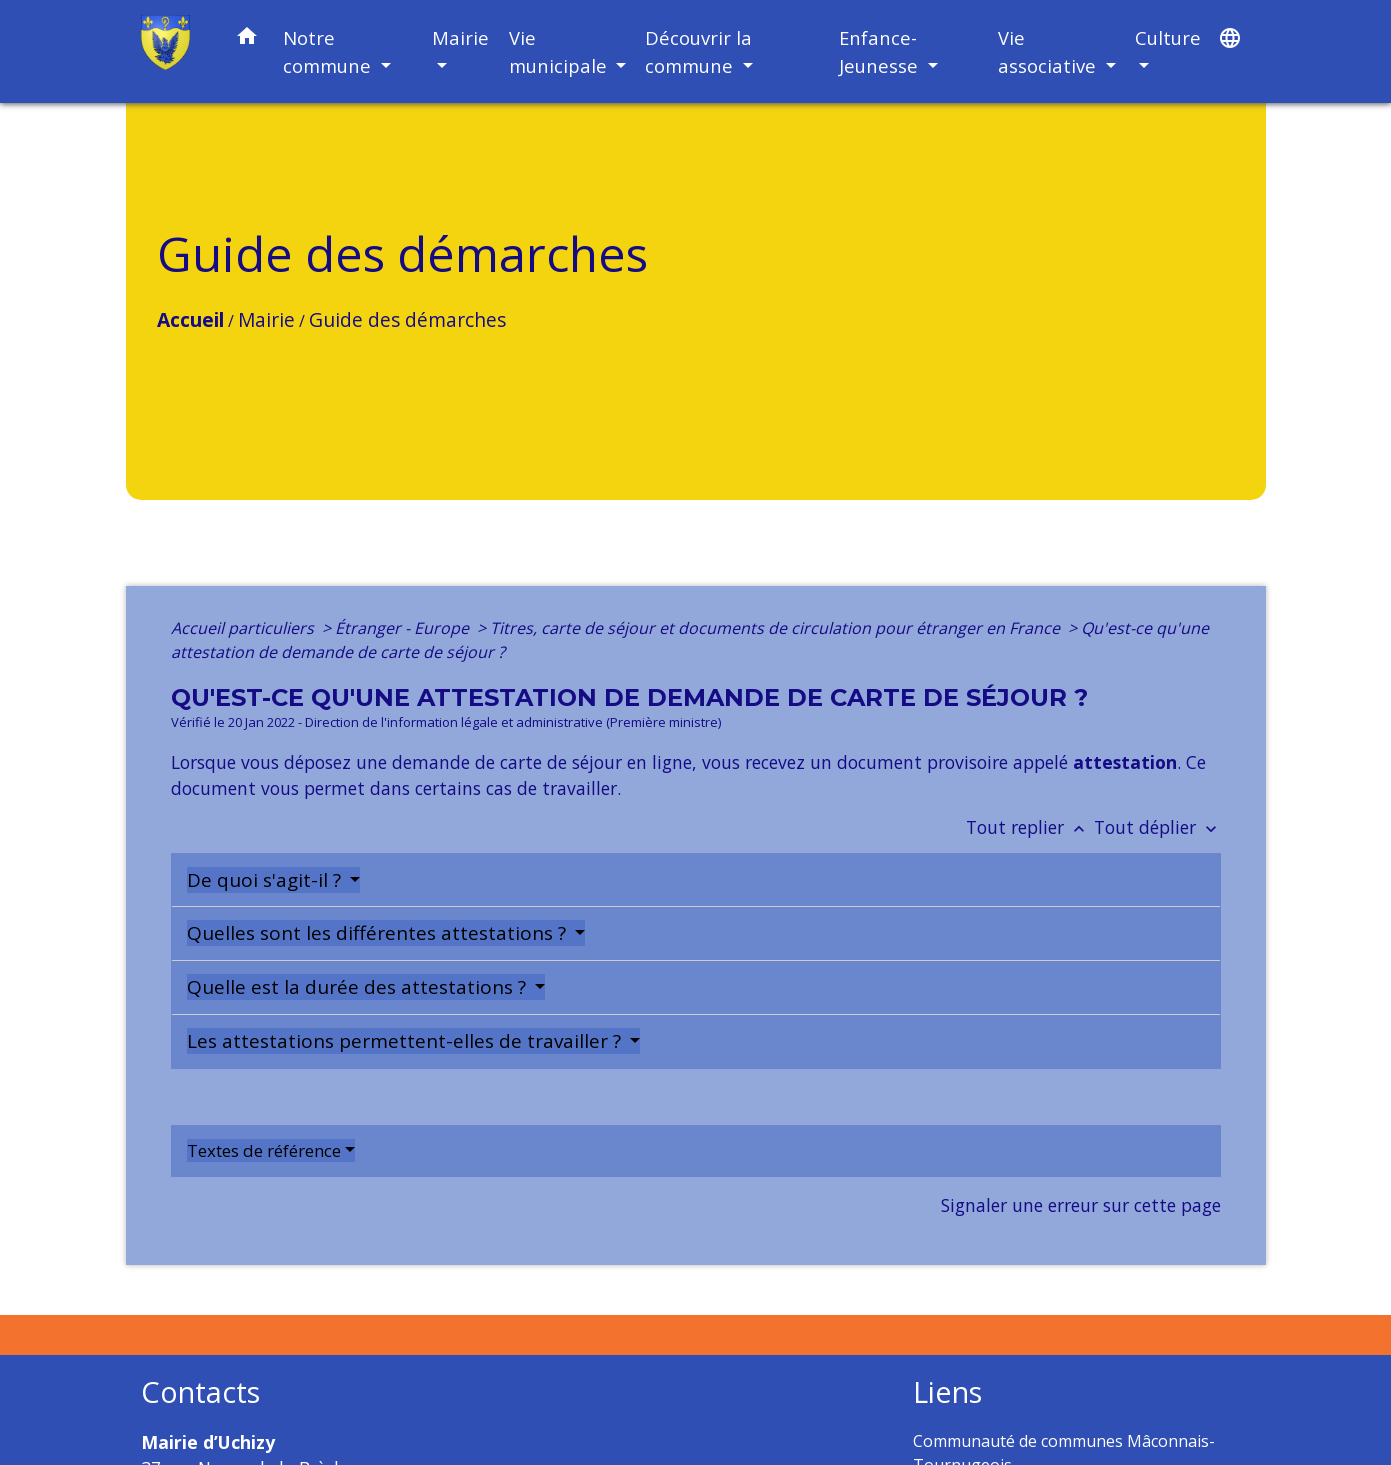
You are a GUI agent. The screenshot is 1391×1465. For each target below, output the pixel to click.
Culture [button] (1168, 37)
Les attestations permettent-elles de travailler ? (406, 1041)
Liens (947, 1392)
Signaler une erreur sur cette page (1081, 1205)
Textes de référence (264, 1150)
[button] (247, 39)
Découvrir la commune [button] (698, 51)
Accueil (190, 319)
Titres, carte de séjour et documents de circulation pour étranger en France (777, 628)
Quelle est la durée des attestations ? (359, 987)
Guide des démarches (407, 319)
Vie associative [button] (1049, 51)
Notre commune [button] (329, 51)
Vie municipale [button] (560, 51)
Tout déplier (1157, 827)
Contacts (200, 1392)
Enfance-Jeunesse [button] (881, 51)
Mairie (266, 319)
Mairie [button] (460, 37)
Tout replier (1030, 827)
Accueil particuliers (244, 628)
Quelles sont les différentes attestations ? (379, 933)
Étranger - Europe (404, 628)
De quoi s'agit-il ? (266, 880)
